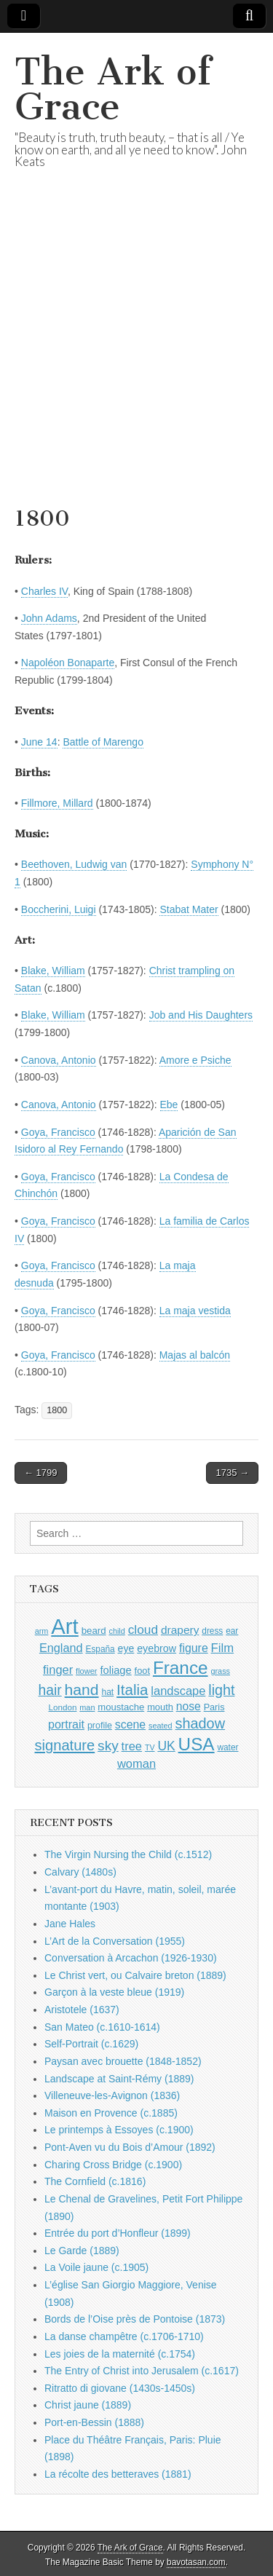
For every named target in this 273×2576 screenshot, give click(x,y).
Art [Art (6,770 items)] (64, 1626)
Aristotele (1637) (81, 2009)
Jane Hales (69, 1923)
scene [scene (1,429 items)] (130, 1724)
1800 (57, 1410)
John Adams (49, 618)
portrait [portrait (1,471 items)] (66, 1724)
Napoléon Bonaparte (67, 662)
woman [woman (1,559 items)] (136, 1763)
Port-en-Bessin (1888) (94, 2422)
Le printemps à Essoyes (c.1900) (119, 2130)
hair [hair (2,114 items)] (50, 1690)
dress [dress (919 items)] (212, 1631)
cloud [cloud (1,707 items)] (143, 1629)
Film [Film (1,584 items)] (222, 1648)
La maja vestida (195, 1310)
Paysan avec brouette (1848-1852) (123, 2061)
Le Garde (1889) (81, 2250)
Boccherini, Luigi (58, 909)
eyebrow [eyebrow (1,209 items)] (156, 1648)
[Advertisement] (136, 355)
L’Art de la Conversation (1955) (114, 1941)
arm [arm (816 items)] (42, 1631)
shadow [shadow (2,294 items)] (200, 1723)
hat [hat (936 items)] (107, 1692)
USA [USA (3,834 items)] (196, 1744)
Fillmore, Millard (57, 803)
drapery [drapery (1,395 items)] (180, 1630)
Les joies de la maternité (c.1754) (119, 2354)
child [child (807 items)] (116, 1631)
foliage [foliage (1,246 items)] (115, 1670)
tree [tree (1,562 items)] (132, 1746)
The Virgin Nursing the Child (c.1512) (128, 1854)
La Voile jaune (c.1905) (96, 2267)
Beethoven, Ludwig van (74, 864)
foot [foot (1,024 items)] (142, 1670)
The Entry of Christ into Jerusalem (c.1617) (141, 2371)
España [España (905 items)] (99, 1649)
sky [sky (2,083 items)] (108, 1745)
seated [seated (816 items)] (161, 1725)
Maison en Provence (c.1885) (111, 2113)
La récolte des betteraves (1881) (117, 2474)
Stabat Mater (188, 909)
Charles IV (44, 591)
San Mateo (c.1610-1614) (102, 2027)
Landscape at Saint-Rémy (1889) (119, 2079)
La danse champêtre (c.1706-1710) (124, 2336)
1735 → (232, 1472)
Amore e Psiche (195, 1060)
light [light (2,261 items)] (221, 1690)
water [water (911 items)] (227, 1747)
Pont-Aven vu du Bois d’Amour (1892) (129, 2147)
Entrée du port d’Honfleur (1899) (117, 2233)
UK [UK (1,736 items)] (166, 1746)
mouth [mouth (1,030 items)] (160, 1707)
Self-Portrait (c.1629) (91, 2044)
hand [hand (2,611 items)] (82, 1689)
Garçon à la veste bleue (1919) (114, 1992)
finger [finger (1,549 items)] (58, 1669)
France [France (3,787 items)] (180, 1668)
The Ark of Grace (113, 89)
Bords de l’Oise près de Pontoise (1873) (134, 2319)
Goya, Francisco (58, 1132)
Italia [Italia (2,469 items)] (132, 1689)
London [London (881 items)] (63, 1707)
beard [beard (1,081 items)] (94, 1630)
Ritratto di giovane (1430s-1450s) (119, 2388)
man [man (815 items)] (87, 1707)
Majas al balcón (194, 1355)
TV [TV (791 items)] (150, 1747)
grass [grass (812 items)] (220, 1671)
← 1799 (41, 1472)
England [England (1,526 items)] (61, 1647)
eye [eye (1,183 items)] (126, 1648)
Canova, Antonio (58, 1060)
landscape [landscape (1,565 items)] (178, 1690)
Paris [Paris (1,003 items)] (214, 1707)
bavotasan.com (196, 2562)
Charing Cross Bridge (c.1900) (113, 2164)
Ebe (169, 1104)
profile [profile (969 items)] (99, 1725)
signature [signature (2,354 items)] (65, 1745)
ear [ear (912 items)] (232, 1631)
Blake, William (53, 970)
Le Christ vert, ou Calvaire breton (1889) (135, 1975)
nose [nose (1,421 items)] (188, 1706)
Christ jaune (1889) (87, 2405)
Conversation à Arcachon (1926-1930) (130, 1958)
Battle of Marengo (103, 742)
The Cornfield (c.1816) (95, 2181)
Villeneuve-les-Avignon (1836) (112, 2095)
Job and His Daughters (201, 1015)
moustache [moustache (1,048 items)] (121, 1707)
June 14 (39, 742)
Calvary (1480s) (80, 1872)
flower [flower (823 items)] (86, 1671)
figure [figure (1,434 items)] (193, 1648)
